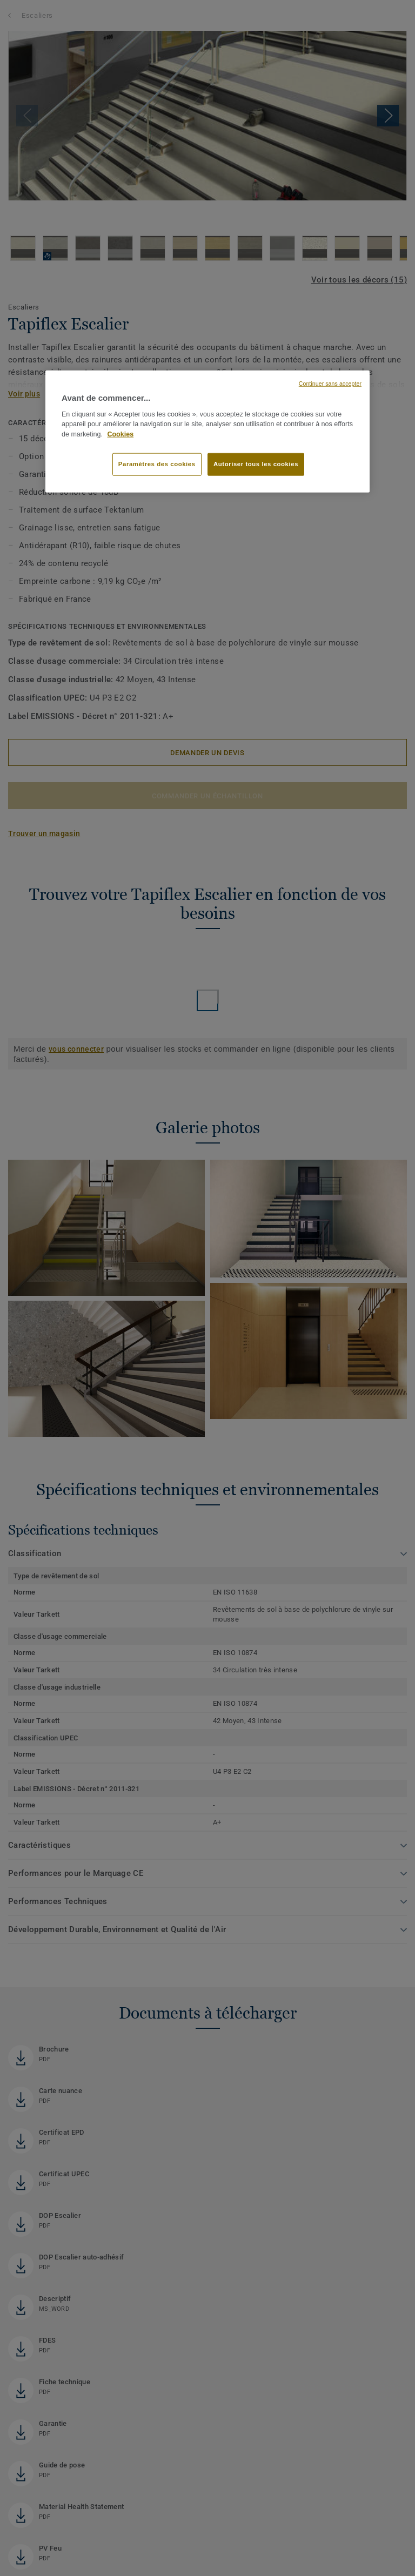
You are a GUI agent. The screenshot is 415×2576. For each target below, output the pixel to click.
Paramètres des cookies (157, 464)
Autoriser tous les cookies (255, 464)
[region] (207, 432)
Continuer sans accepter (330, 383)
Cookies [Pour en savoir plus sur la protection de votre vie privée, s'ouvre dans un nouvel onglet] (120, 434)
